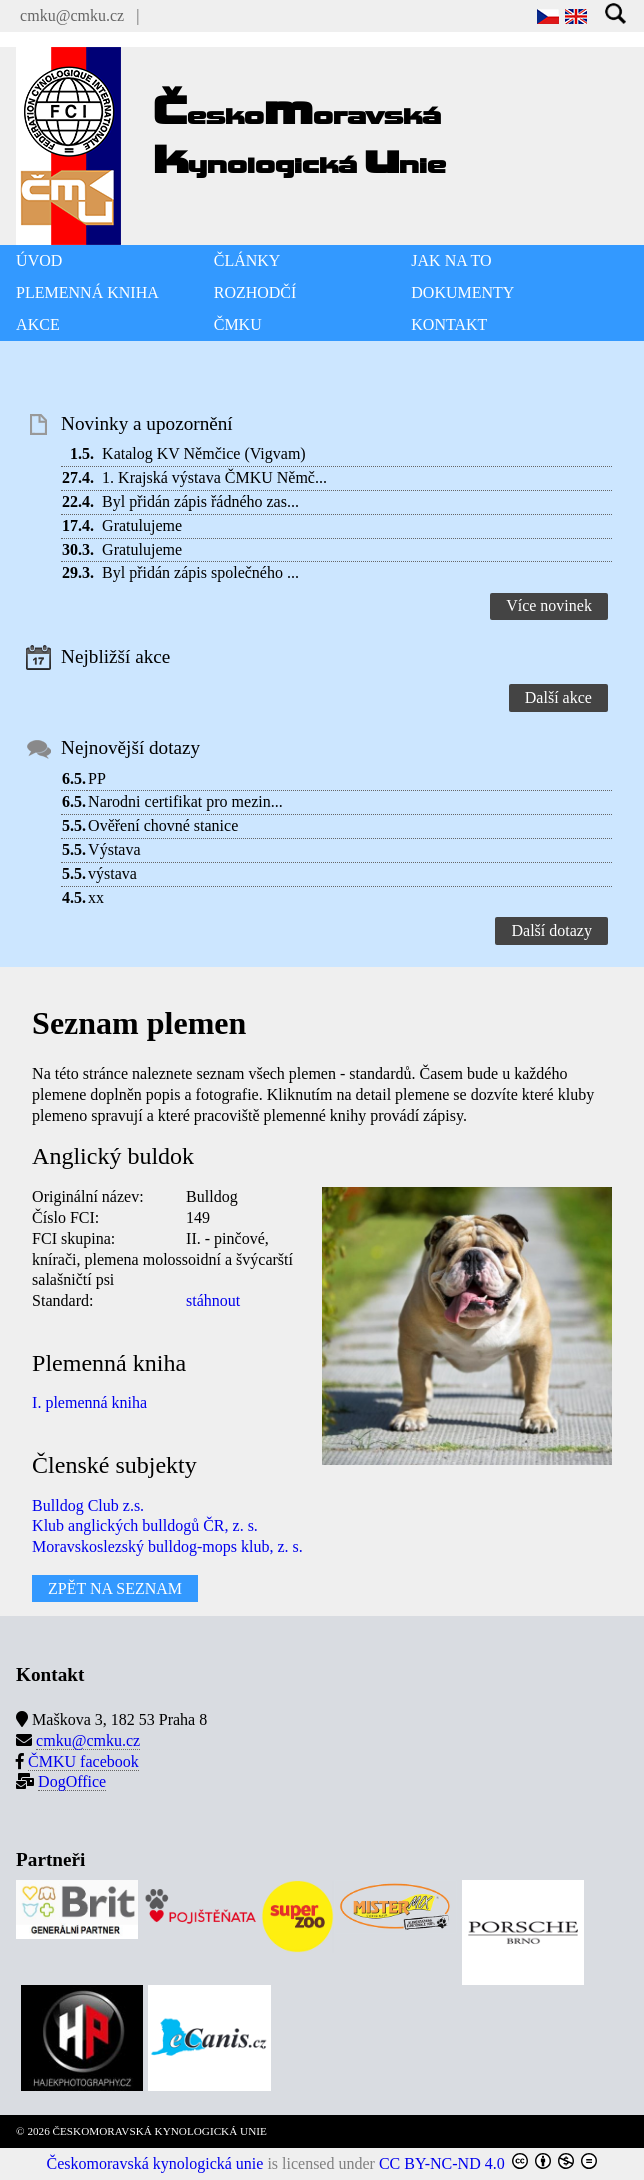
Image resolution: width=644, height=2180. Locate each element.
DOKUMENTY (462, 292)
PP (97, 778)
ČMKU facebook (83, 1761)
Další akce (558, 697)
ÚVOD (39, 260)
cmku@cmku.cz (72, 15)
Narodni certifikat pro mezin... (185, 801)
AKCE (38, 324)
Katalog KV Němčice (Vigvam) (204, 453)
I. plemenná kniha (89, 1402)
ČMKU (238, 324)
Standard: (62, 1300)
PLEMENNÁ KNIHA (87, 292)
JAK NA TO (451, 260)
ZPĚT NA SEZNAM (115, 1588)
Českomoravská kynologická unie (155, 2163)
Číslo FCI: (65, 1217)
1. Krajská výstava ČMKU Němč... (214, 477)
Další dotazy (551, 930)
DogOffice (72, 1781)
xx (96, 897)
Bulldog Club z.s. (88, 1505)
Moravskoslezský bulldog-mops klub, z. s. (167, 1546)
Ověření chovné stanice (163, 825)
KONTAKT (449, 324)
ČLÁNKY (247, 260)
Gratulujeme (142, 525)
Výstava (114, 849)
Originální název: (88, 1196)
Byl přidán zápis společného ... (200, 572)
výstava (112, 873)
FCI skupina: (73, 1238)
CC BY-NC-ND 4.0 (442, 2163)
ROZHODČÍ (255, 292)
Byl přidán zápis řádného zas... (200, 501)
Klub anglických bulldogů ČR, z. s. (145, 1525)
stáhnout (213, 1300)
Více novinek (549, 605)
